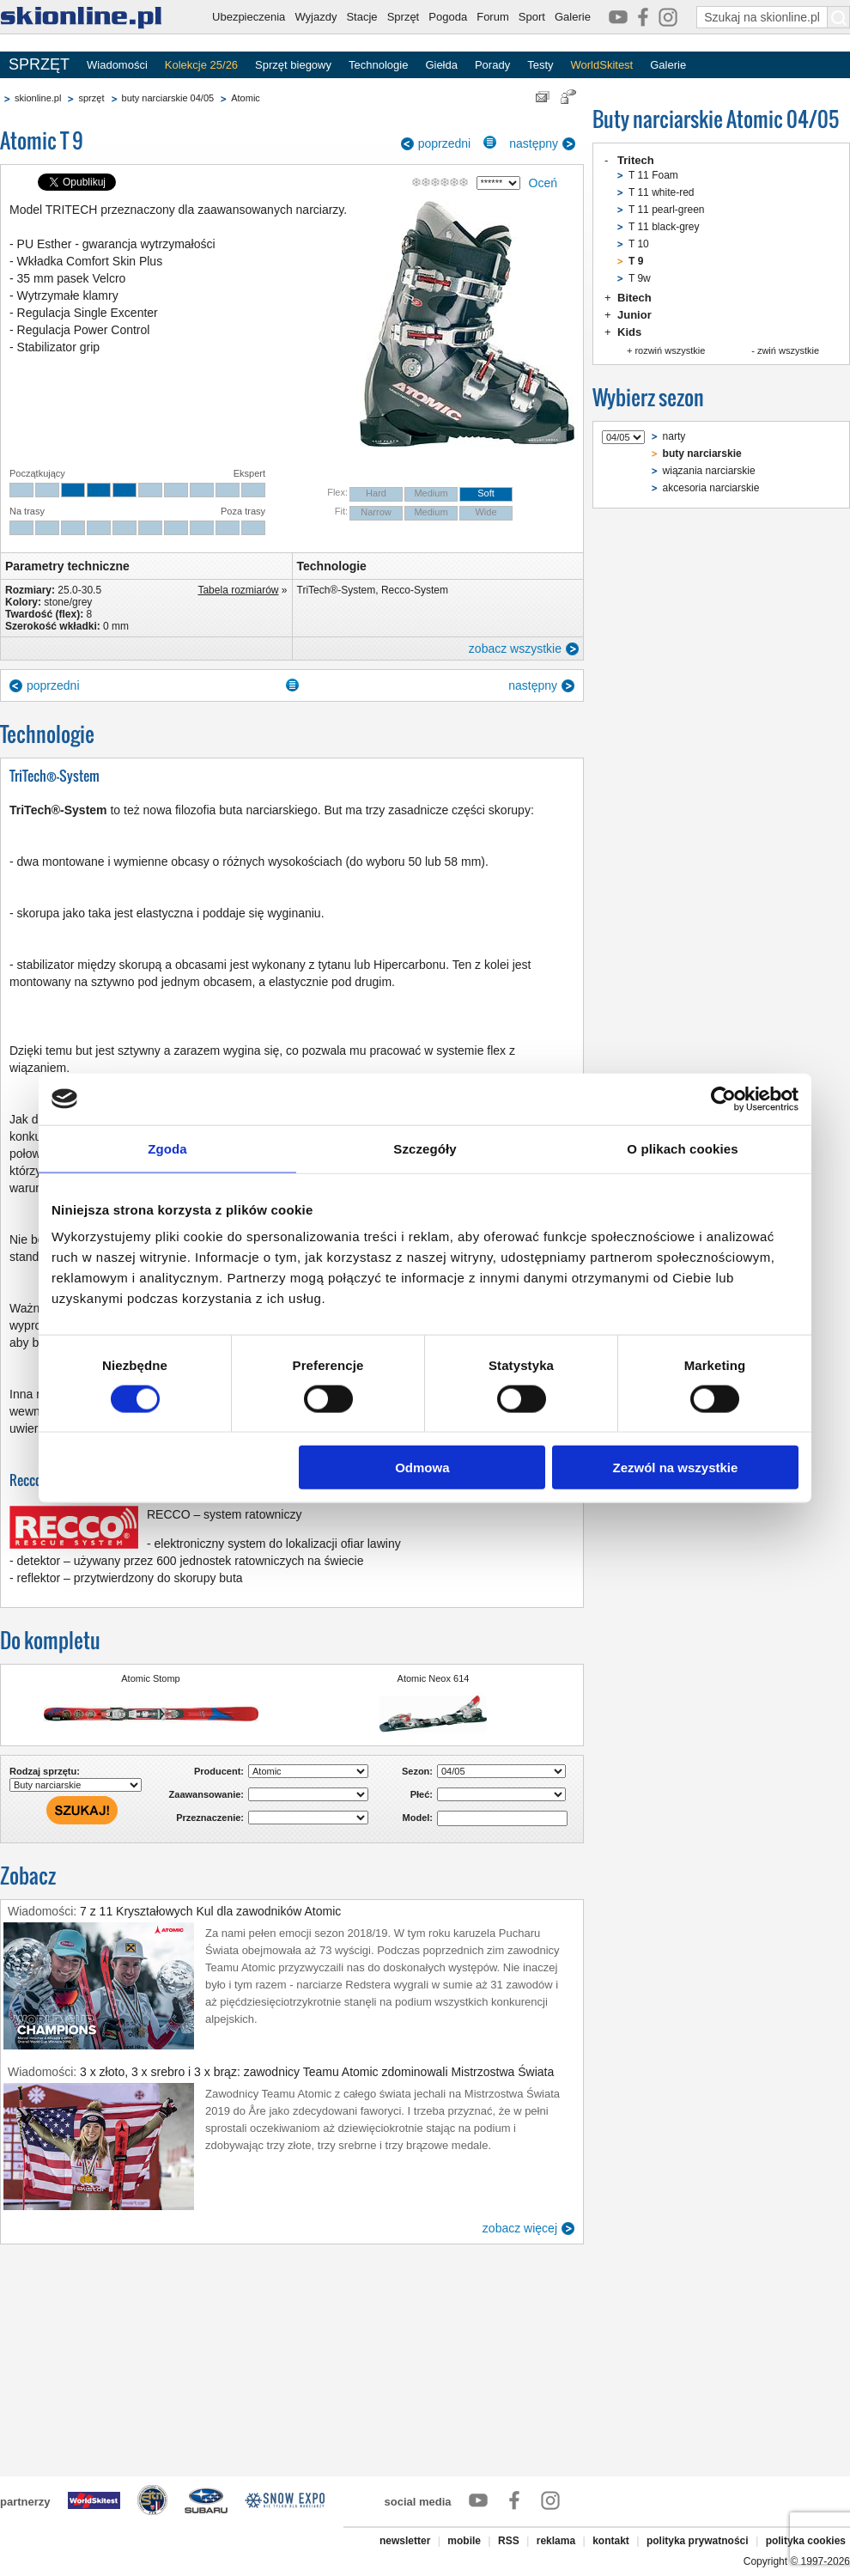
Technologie (378, 64)
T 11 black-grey (663, 227)
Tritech (635, 160)
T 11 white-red (661, 192)
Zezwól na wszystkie (675, 1467)
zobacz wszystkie (515, 648)
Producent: (219, 1771)
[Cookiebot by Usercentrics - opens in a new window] (723, 1098)
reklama (556, 2541)
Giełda (441, 64)
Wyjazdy (315, 16)
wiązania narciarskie (709, 471)
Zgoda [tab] (167, 1148)
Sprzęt (403, 16)
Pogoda (447, 16)
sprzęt (91, 98)
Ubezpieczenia (248, 16)
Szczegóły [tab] (424, 1148)
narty (674, 436)
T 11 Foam (653, 175)
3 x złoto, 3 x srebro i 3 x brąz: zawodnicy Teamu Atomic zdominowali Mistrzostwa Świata (317, 2072)
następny (533, 143)
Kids (629, 332)
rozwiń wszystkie (669, 350)
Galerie (573, 16)
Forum (493, 16)
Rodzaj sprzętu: (44, 1771)
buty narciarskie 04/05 (168, 98)
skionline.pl (38, 98)
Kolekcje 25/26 (201, 64)
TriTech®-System (336, 590)
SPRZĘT (39, 64)
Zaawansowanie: (206, 1794)
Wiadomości (117, 64)
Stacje (361, 16)
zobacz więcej (520, 2228)
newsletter (404, 2541)
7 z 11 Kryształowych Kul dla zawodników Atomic (210, 1911)
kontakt (610, 2541)
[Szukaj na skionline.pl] (839, 17)
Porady (492, 64)
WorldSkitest (602, 64)
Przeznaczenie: (210, 1817)
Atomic (245, 98)
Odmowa (422, 1467)
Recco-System (414, 590)
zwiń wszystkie (788, 350)
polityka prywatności (698, 2541)
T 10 (638, 244)
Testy (540, 64)
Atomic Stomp (150, 1678)
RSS (508, 2541)
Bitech (634, 297)
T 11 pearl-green (666, 210)
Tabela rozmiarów (237, 590)
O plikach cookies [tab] (682, 1148)
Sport (532, 16)
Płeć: (421, 1794)
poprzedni (444, 143)
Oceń (543, 183)
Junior (634, 314)
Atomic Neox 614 (434, 1678)
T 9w (639, 278)
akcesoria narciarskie (711, 488)
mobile (464, 2541)
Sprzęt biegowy (293, 64)
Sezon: (417, 1771)
